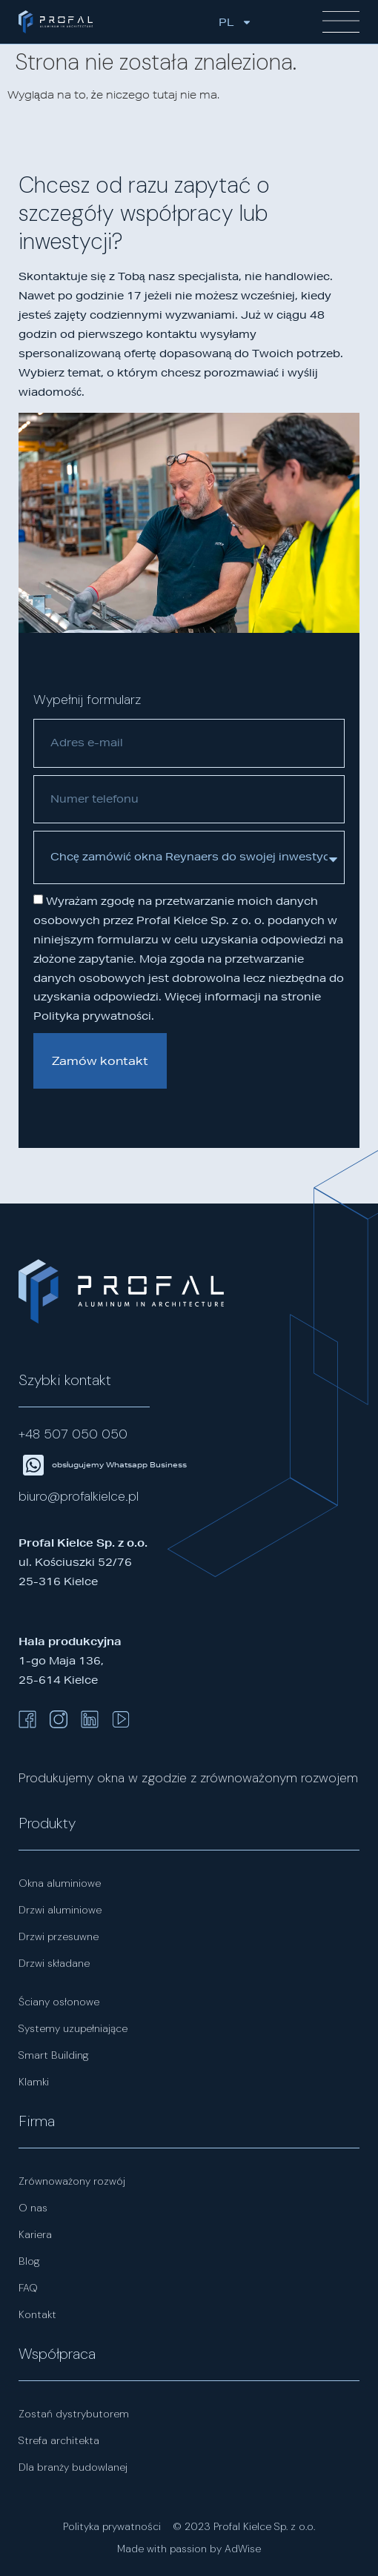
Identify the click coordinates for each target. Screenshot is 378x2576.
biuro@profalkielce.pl (79, 1496)
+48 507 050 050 (73, 1434)
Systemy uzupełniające (73, 2028)
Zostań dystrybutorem (74, 2413)
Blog (29, 2261)
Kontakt (37, 2314)
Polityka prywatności (112, 2526)
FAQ (28, 2287)
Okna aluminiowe (60, 1883)
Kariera (35, 2234)
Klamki (34, 2081)
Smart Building (54, 2055)
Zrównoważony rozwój (72, 2181)
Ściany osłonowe (59, 2001)
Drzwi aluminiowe (60, 1909)
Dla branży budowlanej (73, 2467)
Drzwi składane (54, 1963)
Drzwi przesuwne (59, 1936)
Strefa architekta (59, 2440)
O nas (33, 2207)
